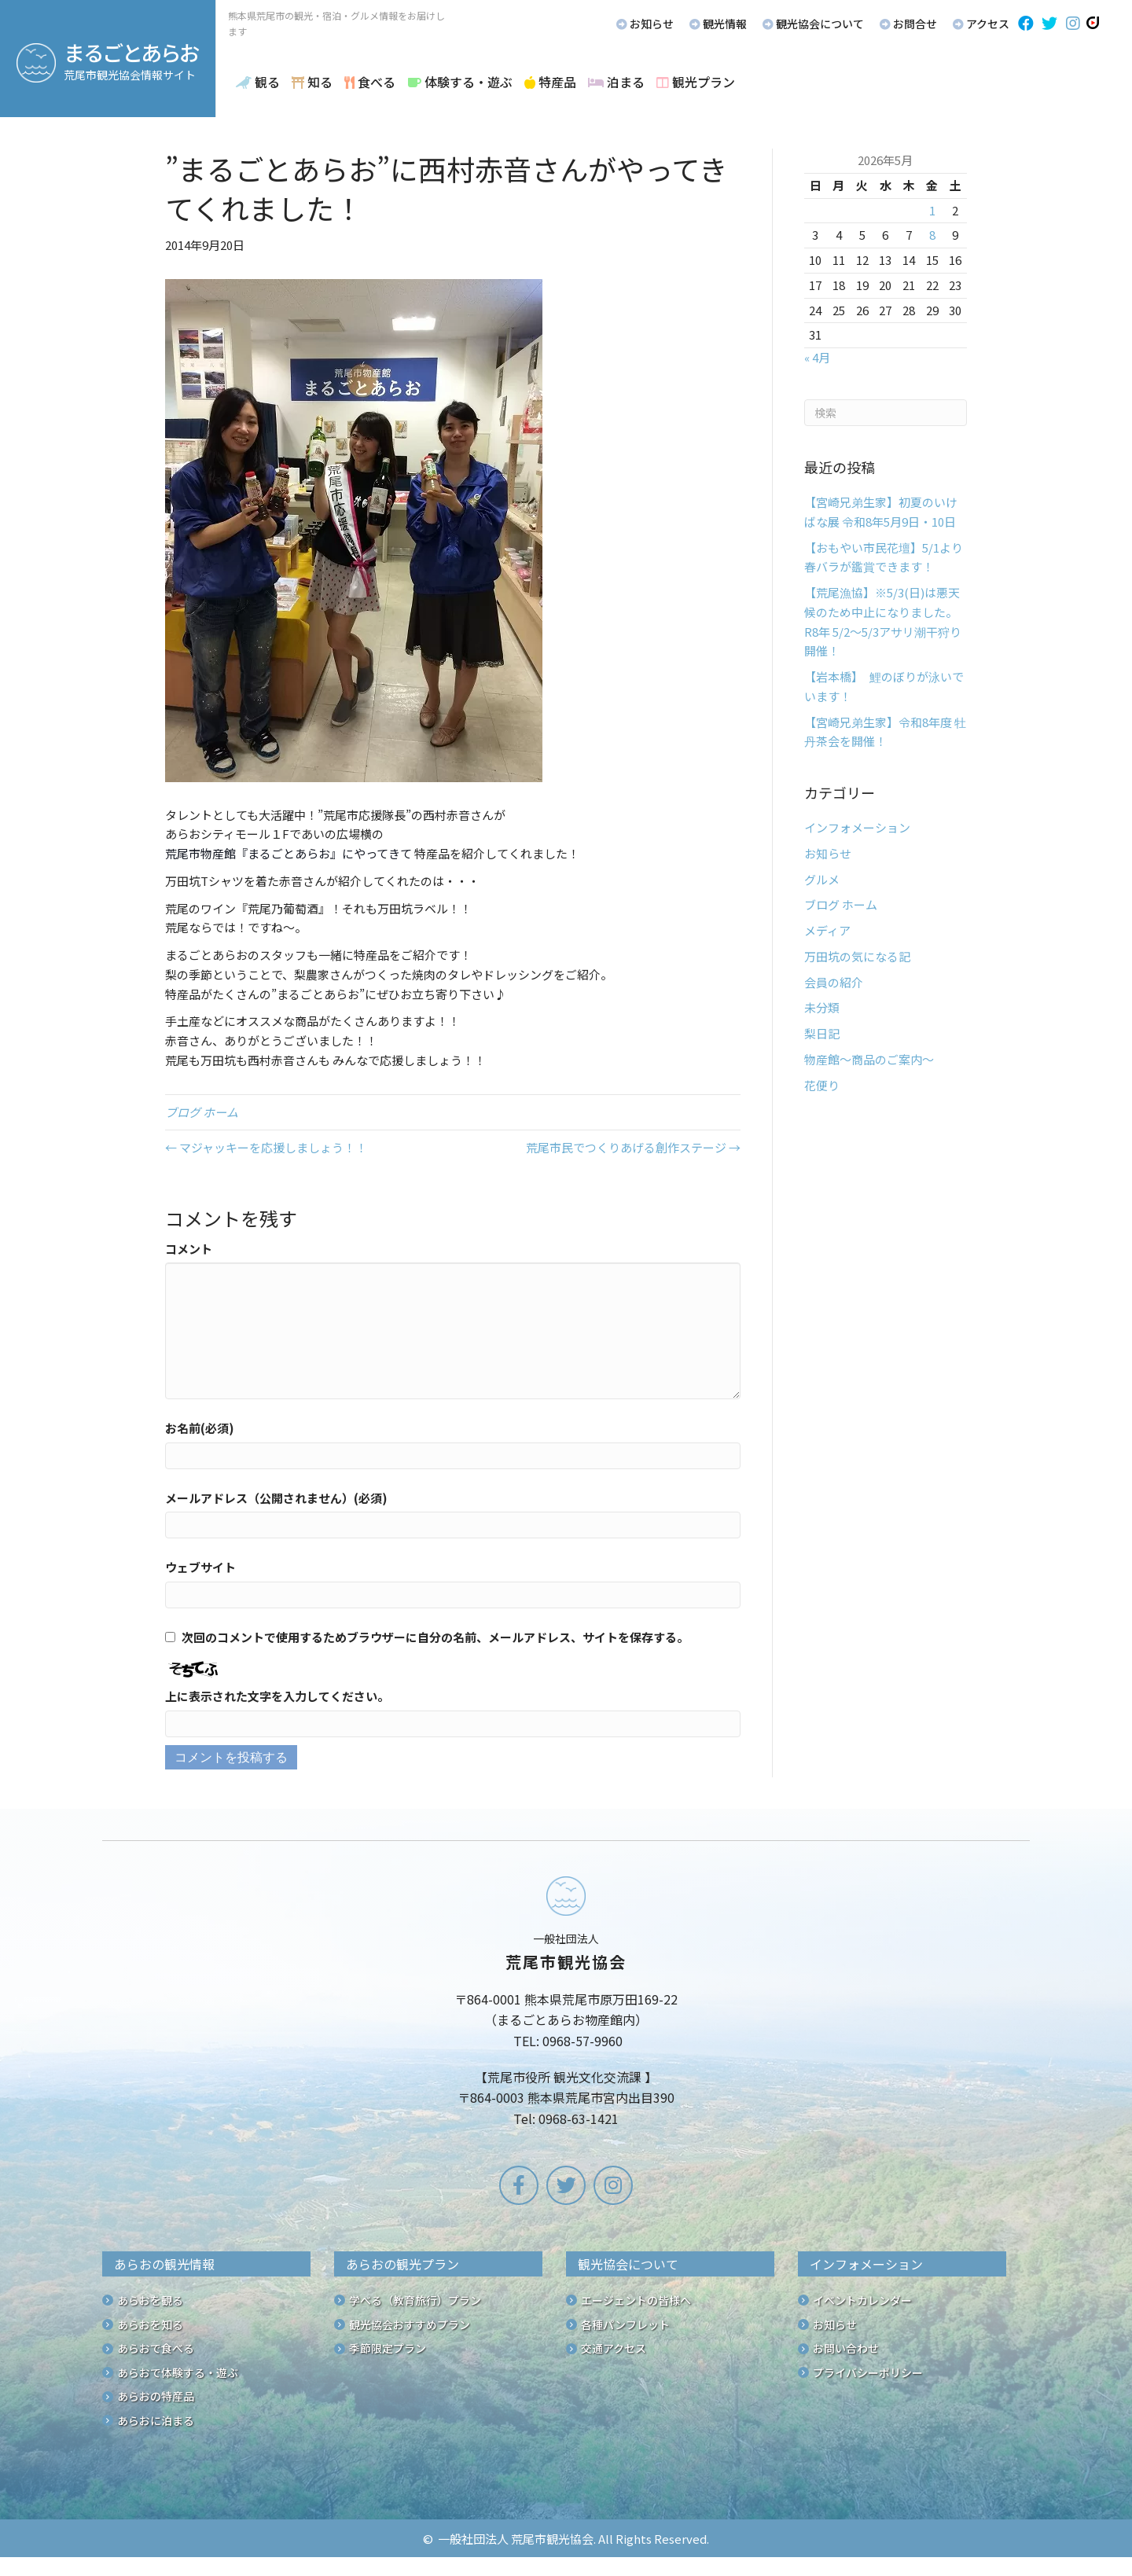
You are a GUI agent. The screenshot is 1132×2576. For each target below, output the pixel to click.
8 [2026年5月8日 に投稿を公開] (932, 234)
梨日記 (822, 1033)
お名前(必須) (199, 1428)
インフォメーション (857, 827)
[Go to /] (566, 2004)
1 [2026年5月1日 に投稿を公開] (932, 210)
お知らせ (827, 853)
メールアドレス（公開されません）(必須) (276, 1498)
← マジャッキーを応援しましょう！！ (266, 1147)
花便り (822, 1085)
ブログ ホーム (201, 1112)
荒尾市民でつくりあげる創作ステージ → (633, 1147)
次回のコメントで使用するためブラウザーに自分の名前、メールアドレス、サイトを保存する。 (435, 1637)
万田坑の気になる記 (857, 956)
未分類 (822, 1007)
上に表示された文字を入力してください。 (277, 1696)
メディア (827, 930)
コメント (188, 1248)
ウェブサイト (200, 1567)
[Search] (886, 412)
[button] (1026, 23)
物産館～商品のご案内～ (869, 1059)
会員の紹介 (833, 982)
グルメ (822, 879)
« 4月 (817, 357)
